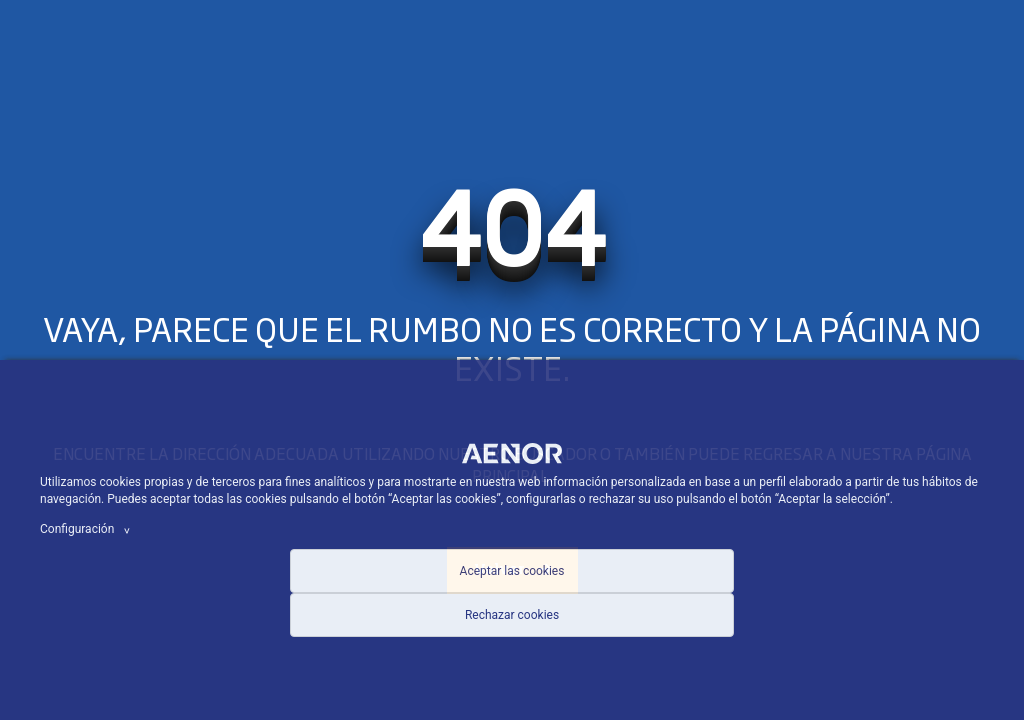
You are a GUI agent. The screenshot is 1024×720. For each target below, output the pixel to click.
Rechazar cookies (512, 615)
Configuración (88, 529)
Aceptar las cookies (512, 571)
